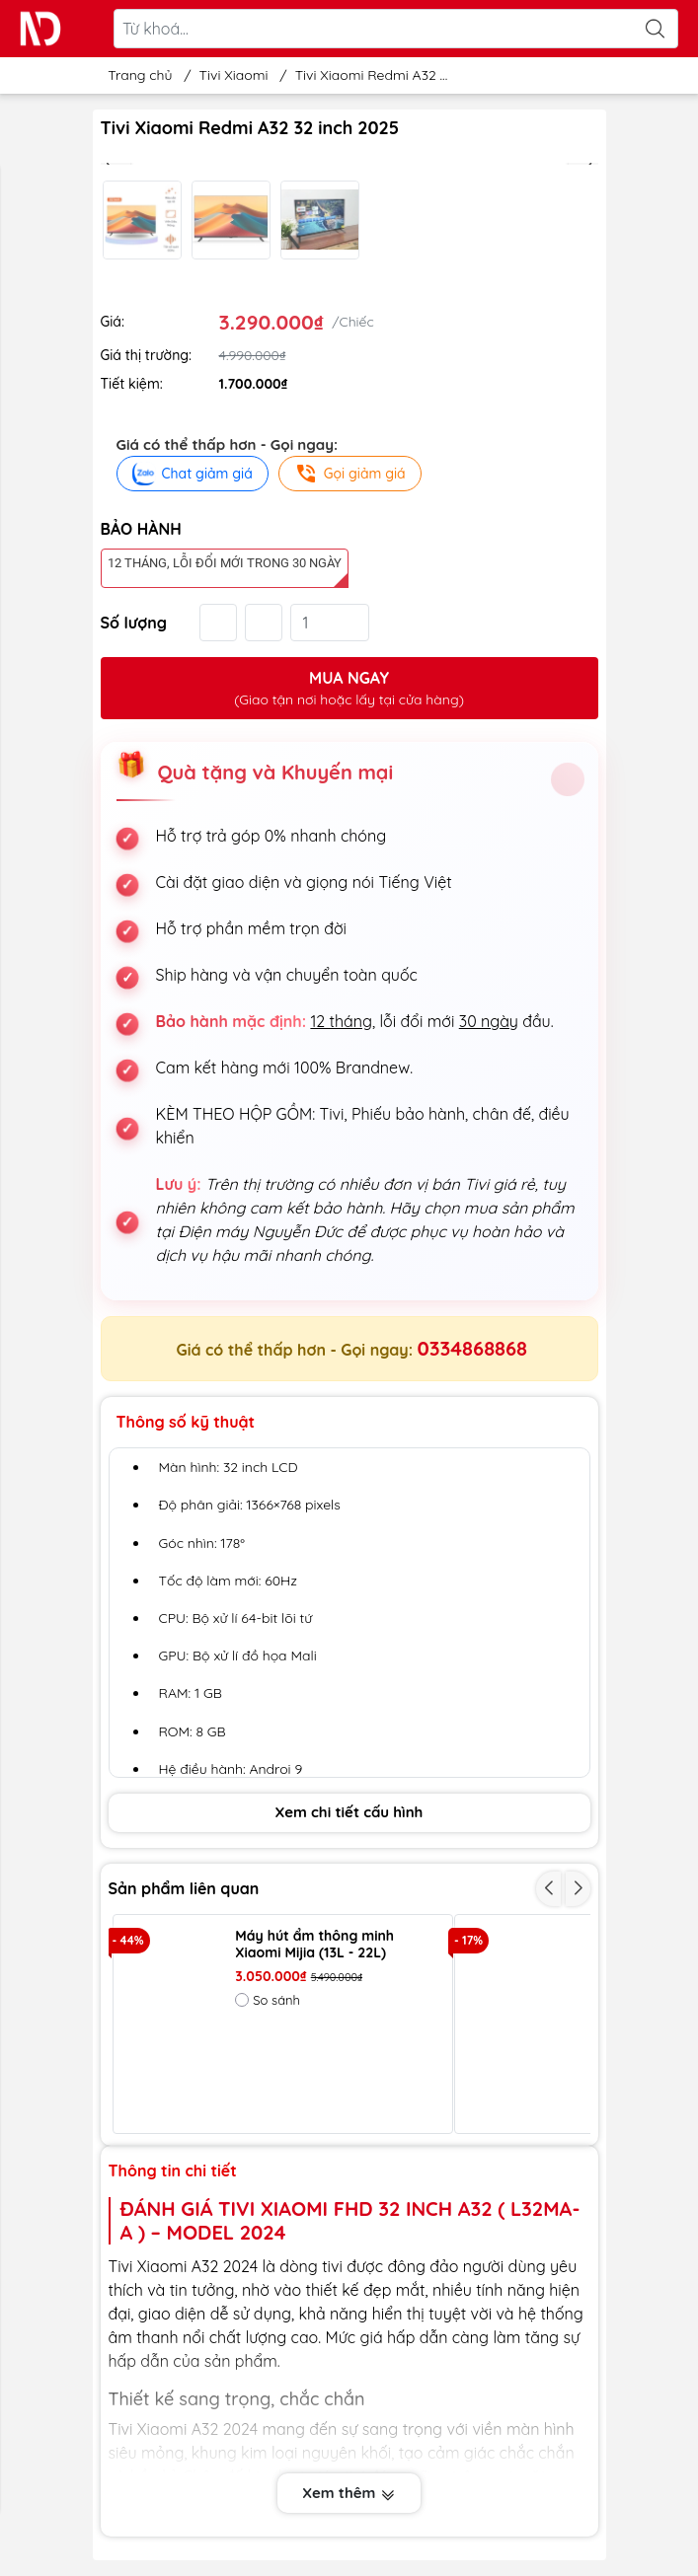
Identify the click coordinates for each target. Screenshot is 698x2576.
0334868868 (472, 1348)
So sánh (267, 2000)
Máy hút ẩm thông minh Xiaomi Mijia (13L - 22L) (314, 1944)
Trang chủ (135, 75)
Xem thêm (348, 2492)
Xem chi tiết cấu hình (349, 1812)
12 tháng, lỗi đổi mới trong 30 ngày (225, 562)
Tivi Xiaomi (234, 75)
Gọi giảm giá (350, 473)
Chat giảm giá (192, 473)
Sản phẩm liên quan (184, 1888)
